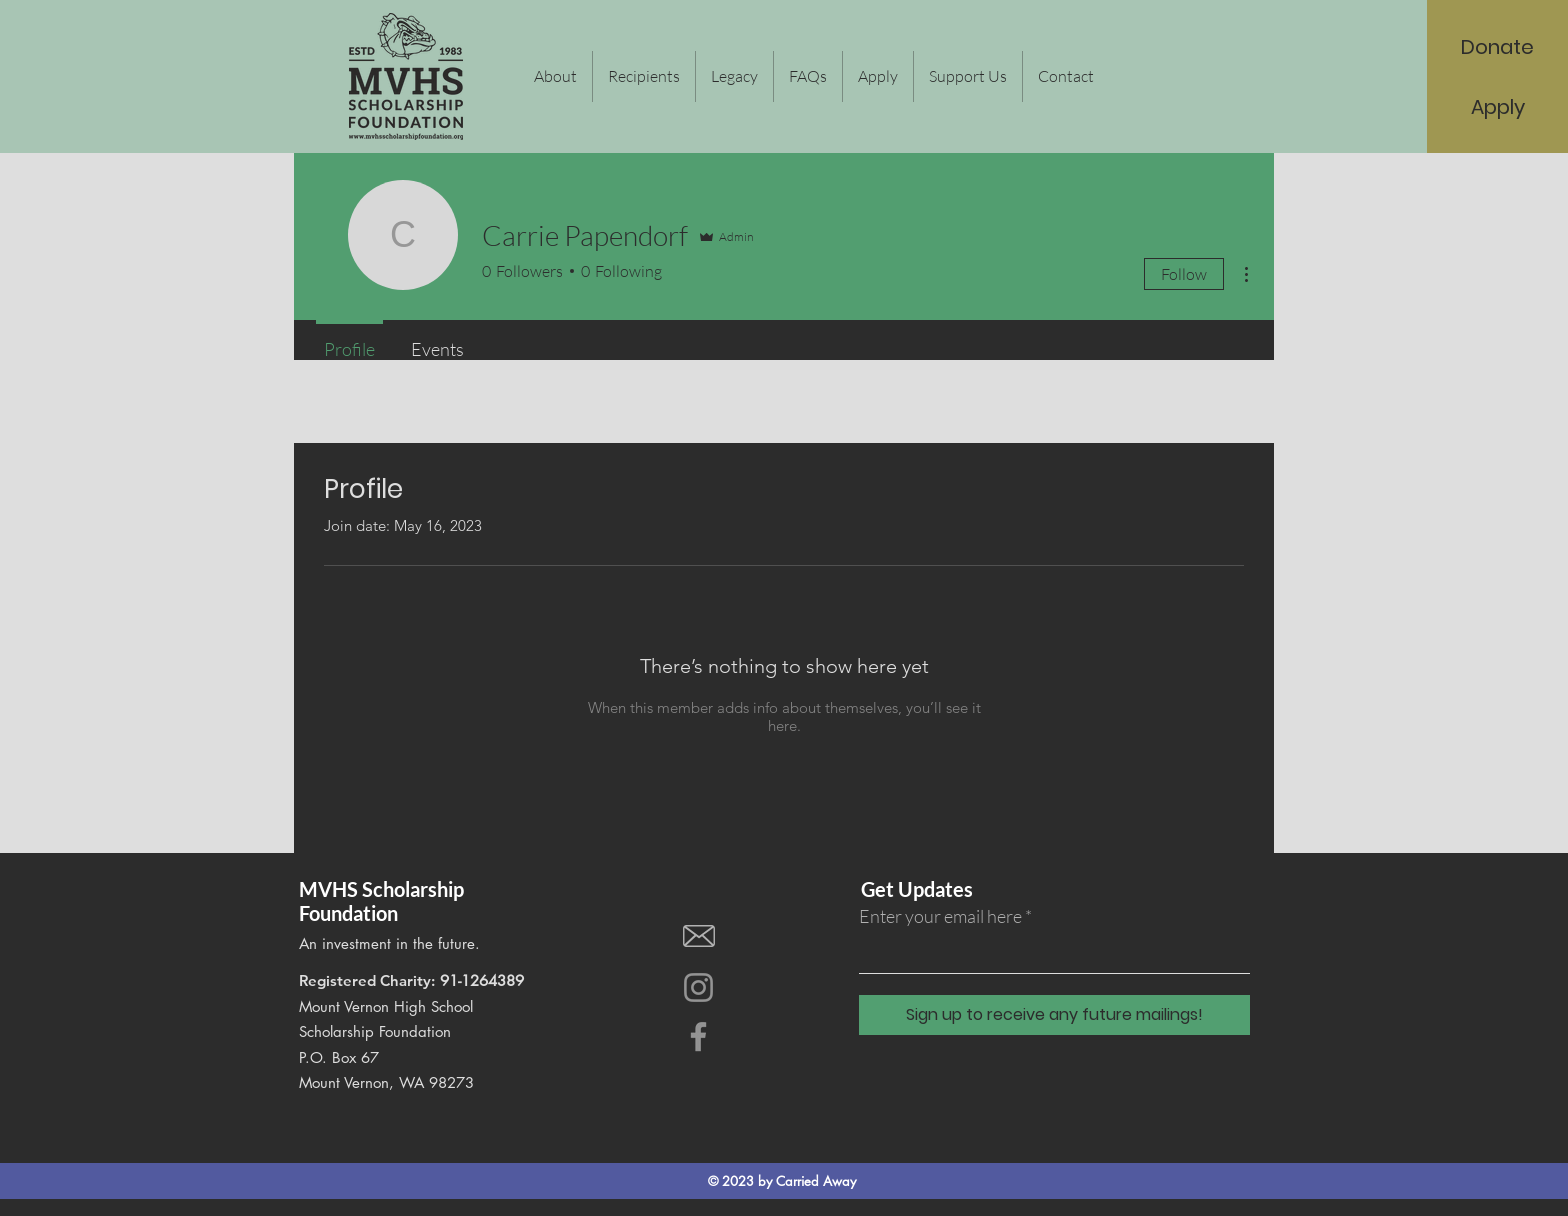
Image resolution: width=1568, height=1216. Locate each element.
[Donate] (1497, 47)
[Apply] (1498, 107)
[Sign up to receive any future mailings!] (1054, 1015)
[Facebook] (698, 1036)
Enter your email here (940, 916)
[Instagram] (698, 987)
